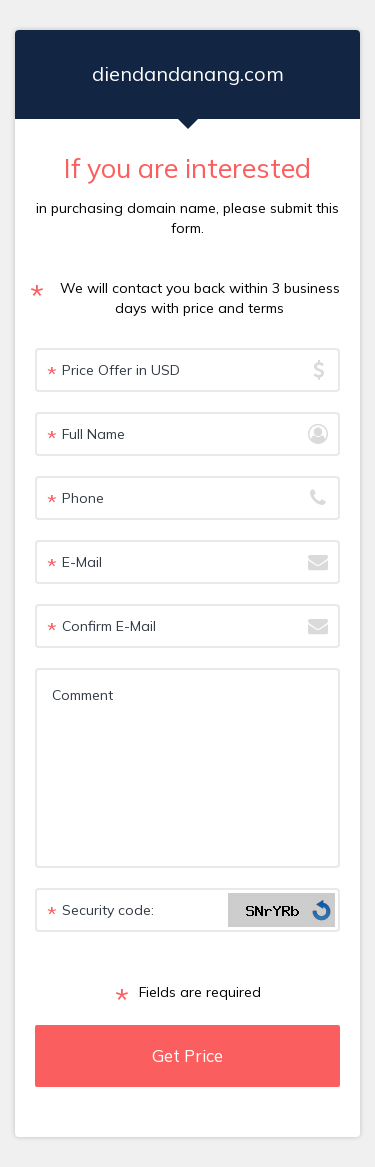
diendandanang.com (188, 73)
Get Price (187, 1055)
